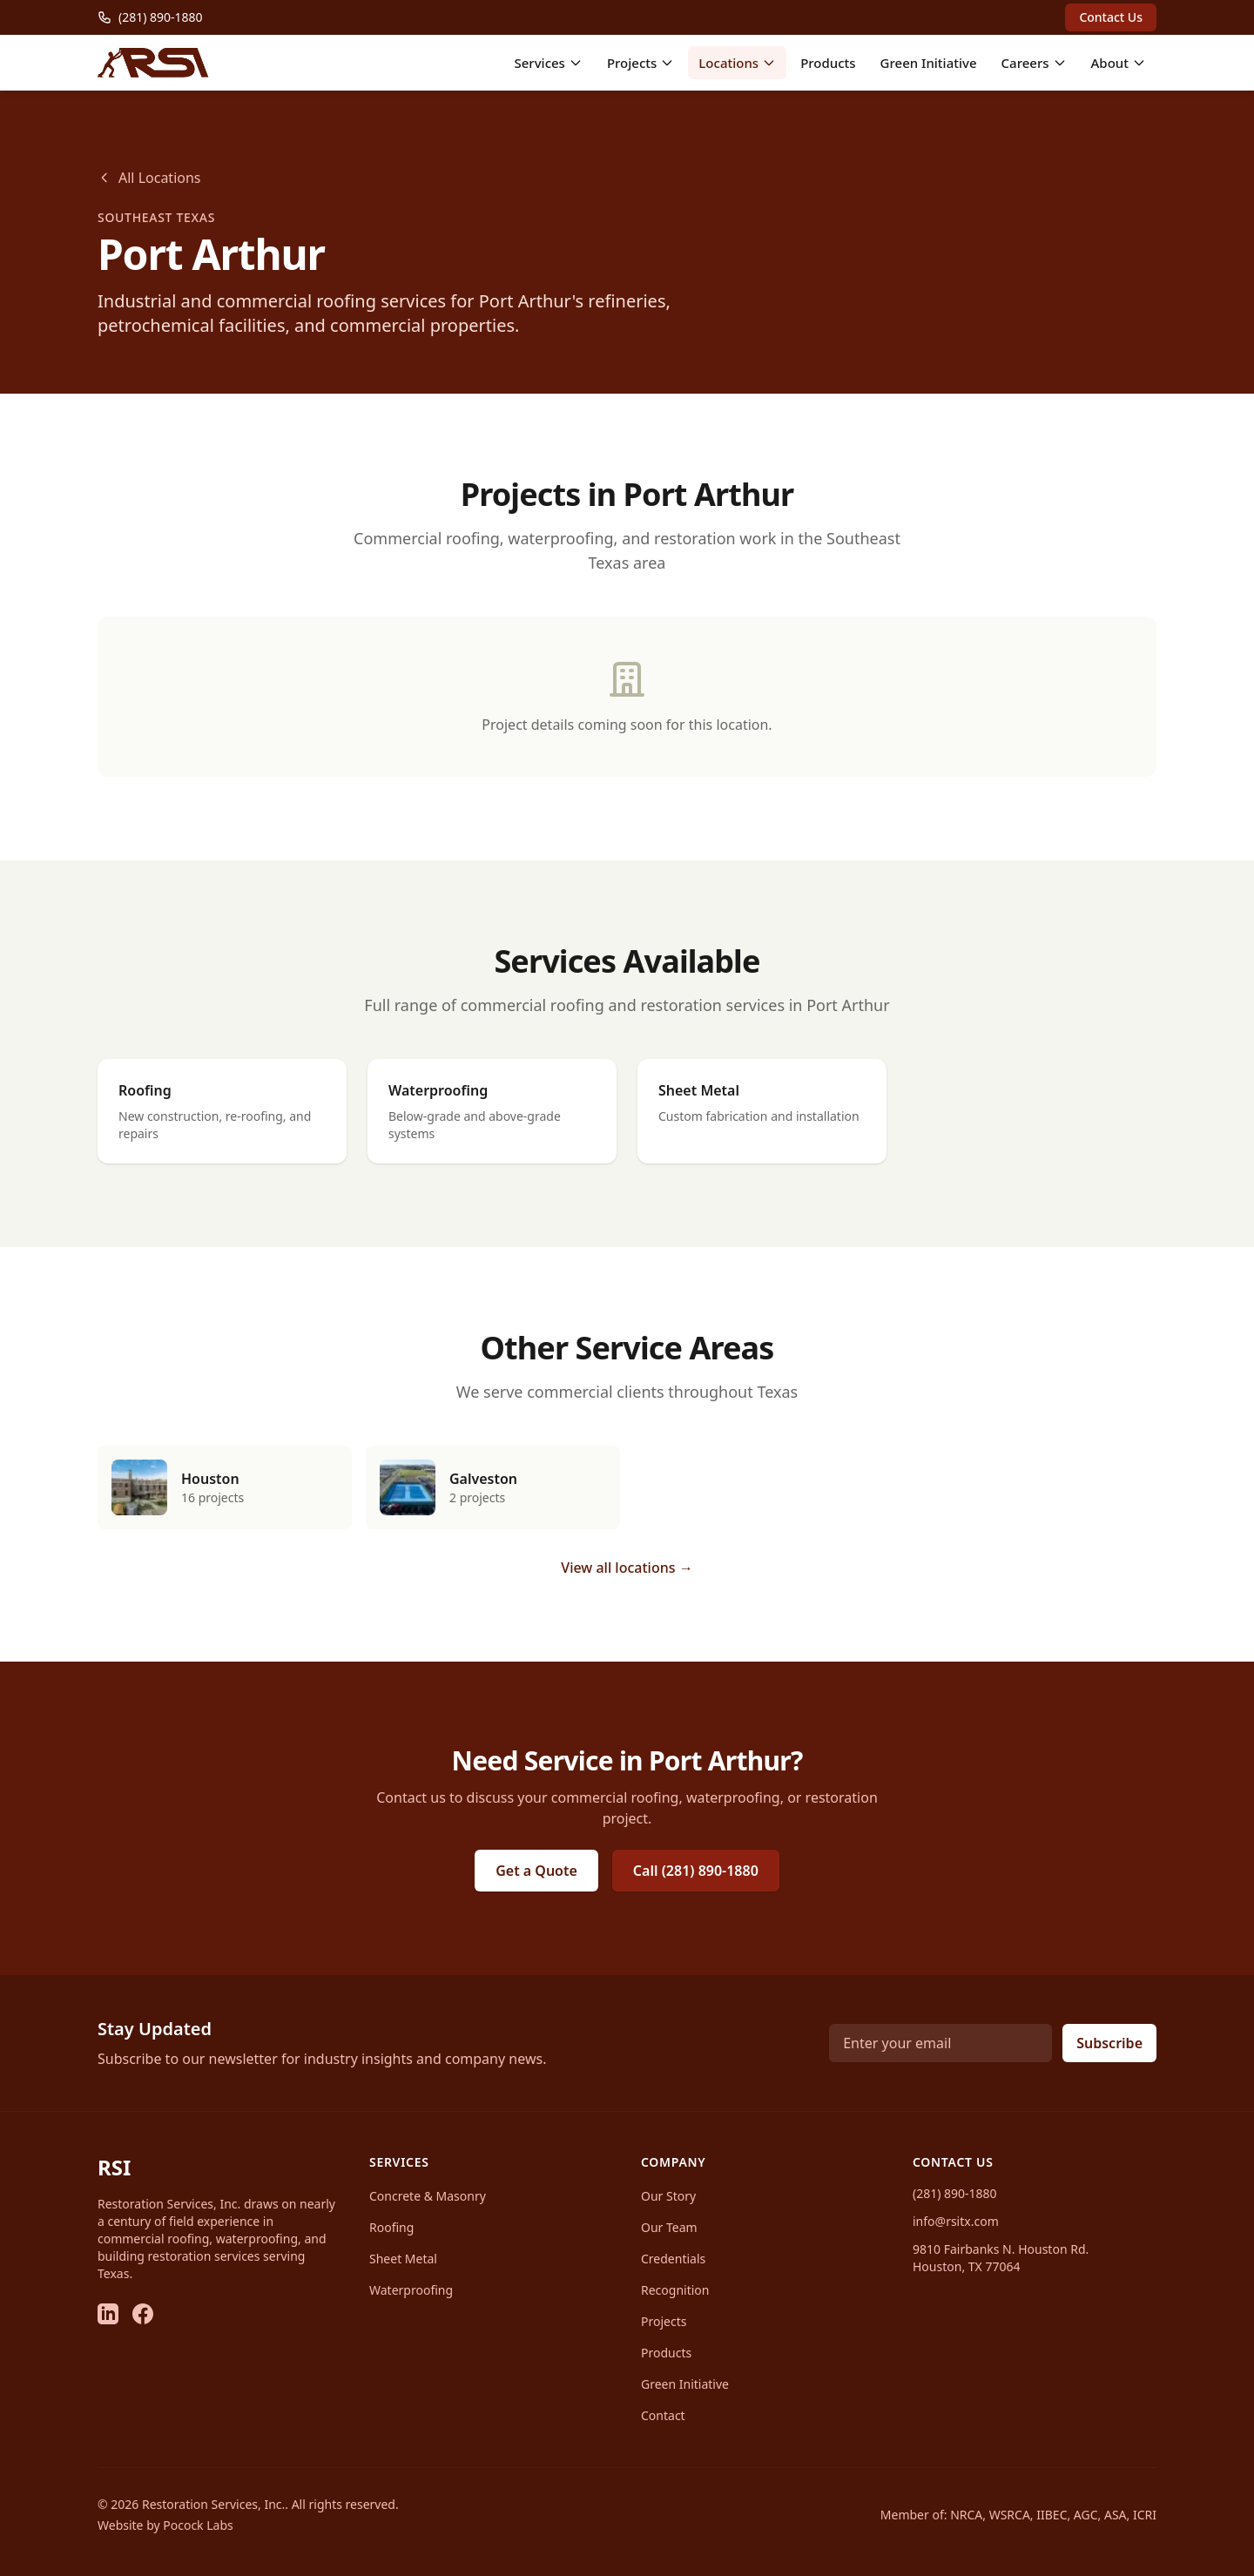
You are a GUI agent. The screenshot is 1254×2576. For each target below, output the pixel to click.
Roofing (391, 2227)
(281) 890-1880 (955, 2193)
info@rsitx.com (956, 2221)
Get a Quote (536, 1870)
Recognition (675, 2290)
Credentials (673, 2258)
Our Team (669, 2227)
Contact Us (1111, 17)
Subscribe (1109, 2043)
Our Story (668, 2196)
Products (827, 62)
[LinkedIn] (108, 2313)
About (1118, 62)
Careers (1034, 62)
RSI (114, 2167)
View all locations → (626, 1567)
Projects (640, 62)
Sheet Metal (403, 2258)
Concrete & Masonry (427, 2196)
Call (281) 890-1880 (695, 1870)
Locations (737, 62)
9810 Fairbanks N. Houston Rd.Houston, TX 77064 (1001, 2258)
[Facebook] (142, 2313)
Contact (663, 2415)
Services (548, 62)
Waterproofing (411, 2290)
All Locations (149, 177)
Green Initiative (928, 62)
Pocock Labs (198, 2525)
